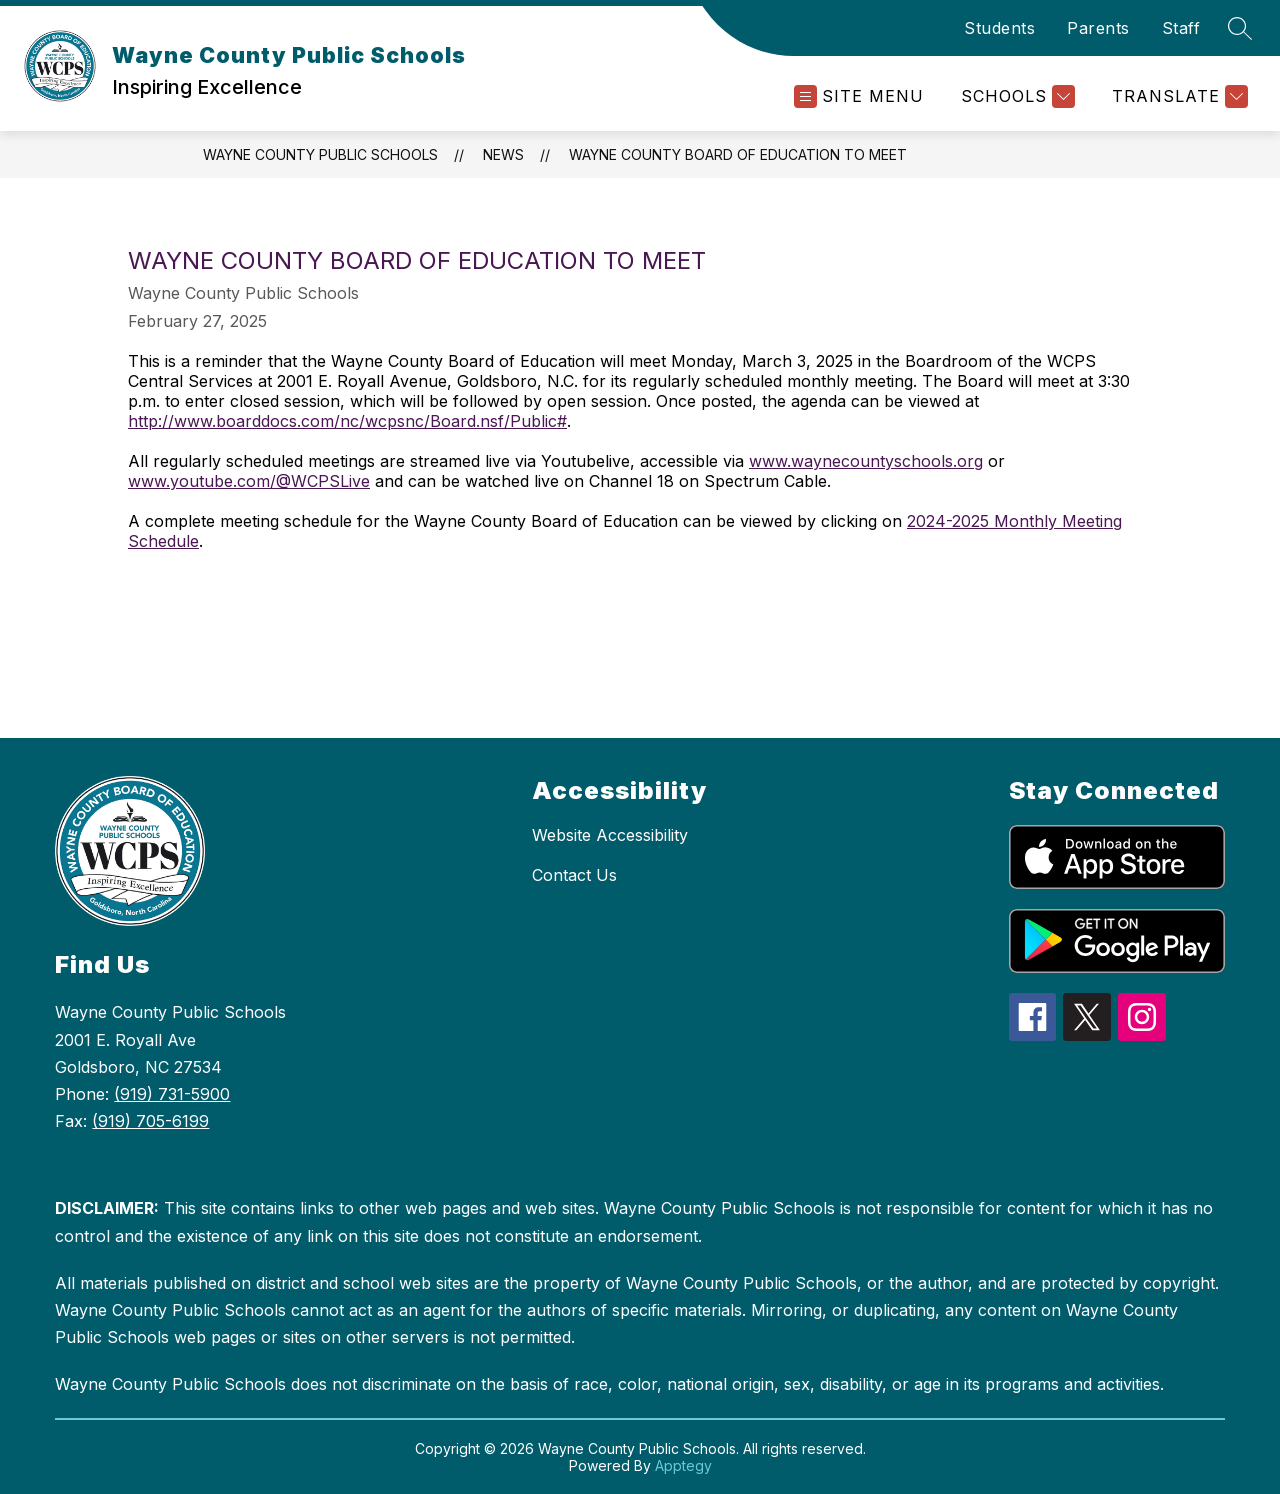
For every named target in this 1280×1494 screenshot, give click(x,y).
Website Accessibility (610, 835)
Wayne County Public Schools (320, 154)
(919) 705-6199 (150, 1121)
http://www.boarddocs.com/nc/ (246, 421)
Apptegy (683, 1465)
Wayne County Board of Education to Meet (738, 154)
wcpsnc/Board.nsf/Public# (466, 421)
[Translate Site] (1177, 96)
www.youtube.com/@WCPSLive (249, 481)
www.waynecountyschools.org (866, 461)
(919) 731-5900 (172, 1094)
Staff (1181, 28)
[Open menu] (859, 96)
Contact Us (574, 875)
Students (999, 28)
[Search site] (1240, 28)
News (503, 154)
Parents (1098, 28)
